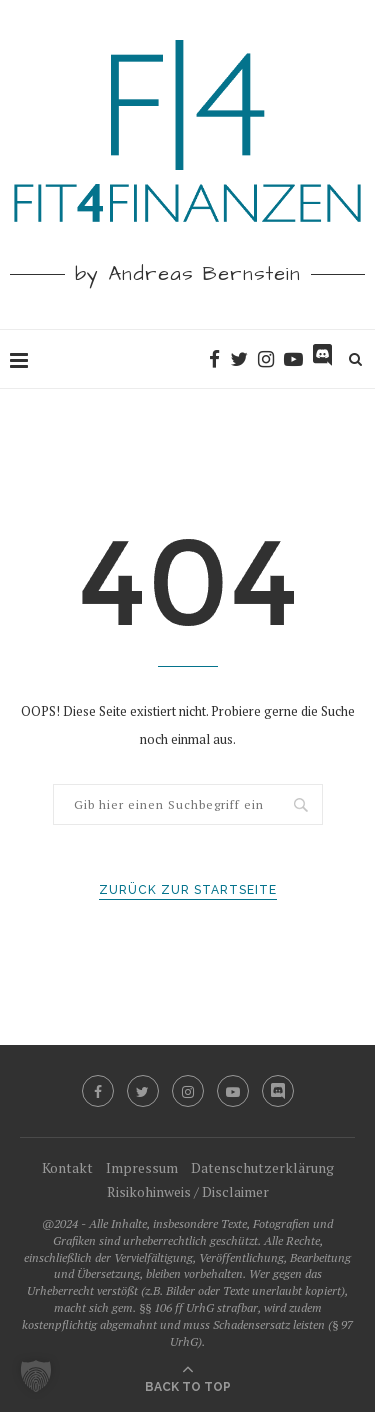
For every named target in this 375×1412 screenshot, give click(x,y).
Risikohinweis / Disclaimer (188, 1191)
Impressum (142, 1167)
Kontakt (67, 1167)
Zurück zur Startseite (188, 890)
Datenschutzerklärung (262, 1167)
